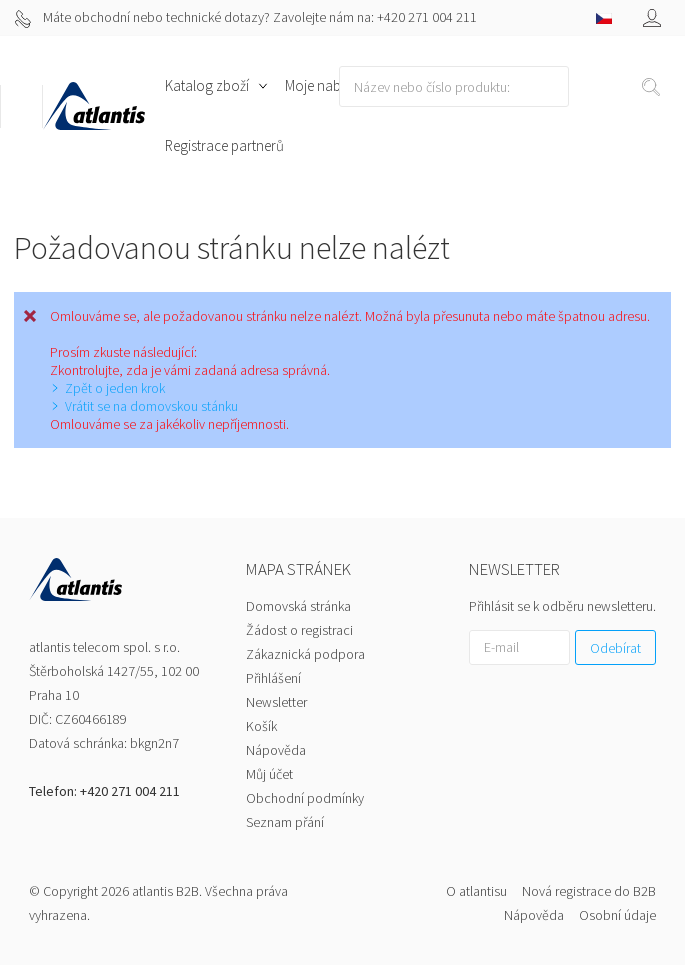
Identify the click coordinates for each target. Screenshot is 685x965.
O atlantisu (476, 891)
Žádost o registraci (299, 630)
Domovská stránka (298, 606)
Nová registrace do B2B (589, 891)
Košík (261, 726)
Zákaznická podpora (305, 654)
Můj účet (269, 774)
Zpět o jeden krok (115, 388)
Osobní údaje (617, 915)
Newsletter (276, 702)
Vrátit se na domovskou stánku (151, 406)
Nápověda (276, 750)
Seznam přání (285, 822)
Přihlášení (273, 678)
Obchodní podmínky (305, 798)
